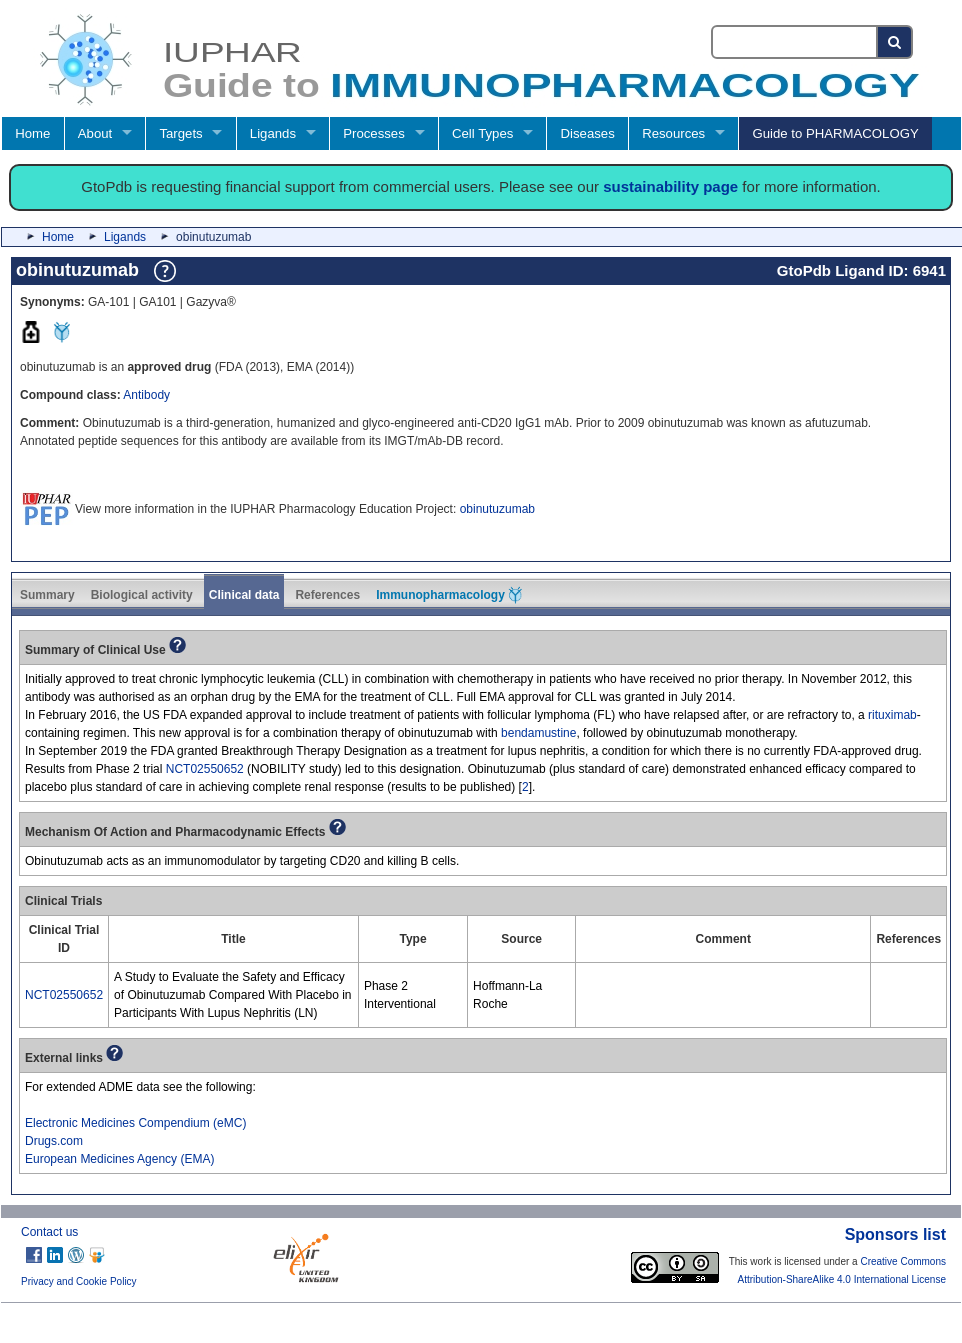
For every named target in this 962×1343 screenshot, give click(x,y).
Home (32, 133)
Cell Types (482, 133)
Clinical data (244, 595)
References (327, 595)
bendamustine (538, 733)
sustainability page (670, 186)
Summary (47, 595)
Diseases (588, 133)
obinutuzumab (497, 509)
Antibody (146, 395)
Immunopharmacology (449, 595)
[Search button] (895, 42)
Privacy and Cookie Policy (79, 1281)
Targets (180, 133)
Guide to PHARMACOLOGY (835, 133)
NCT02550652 (205, 769)
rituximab (892, 715)
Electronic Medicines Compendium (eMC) (135, 1123)
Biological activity (142, 595)
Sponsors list (895, 1234)
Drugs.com (54, 1141)
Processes (374, 133)
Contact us (49, 1232)
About (95, 133)
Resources (673, 133)
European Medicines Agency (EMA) (119, 1159)
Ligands (273, 133)
